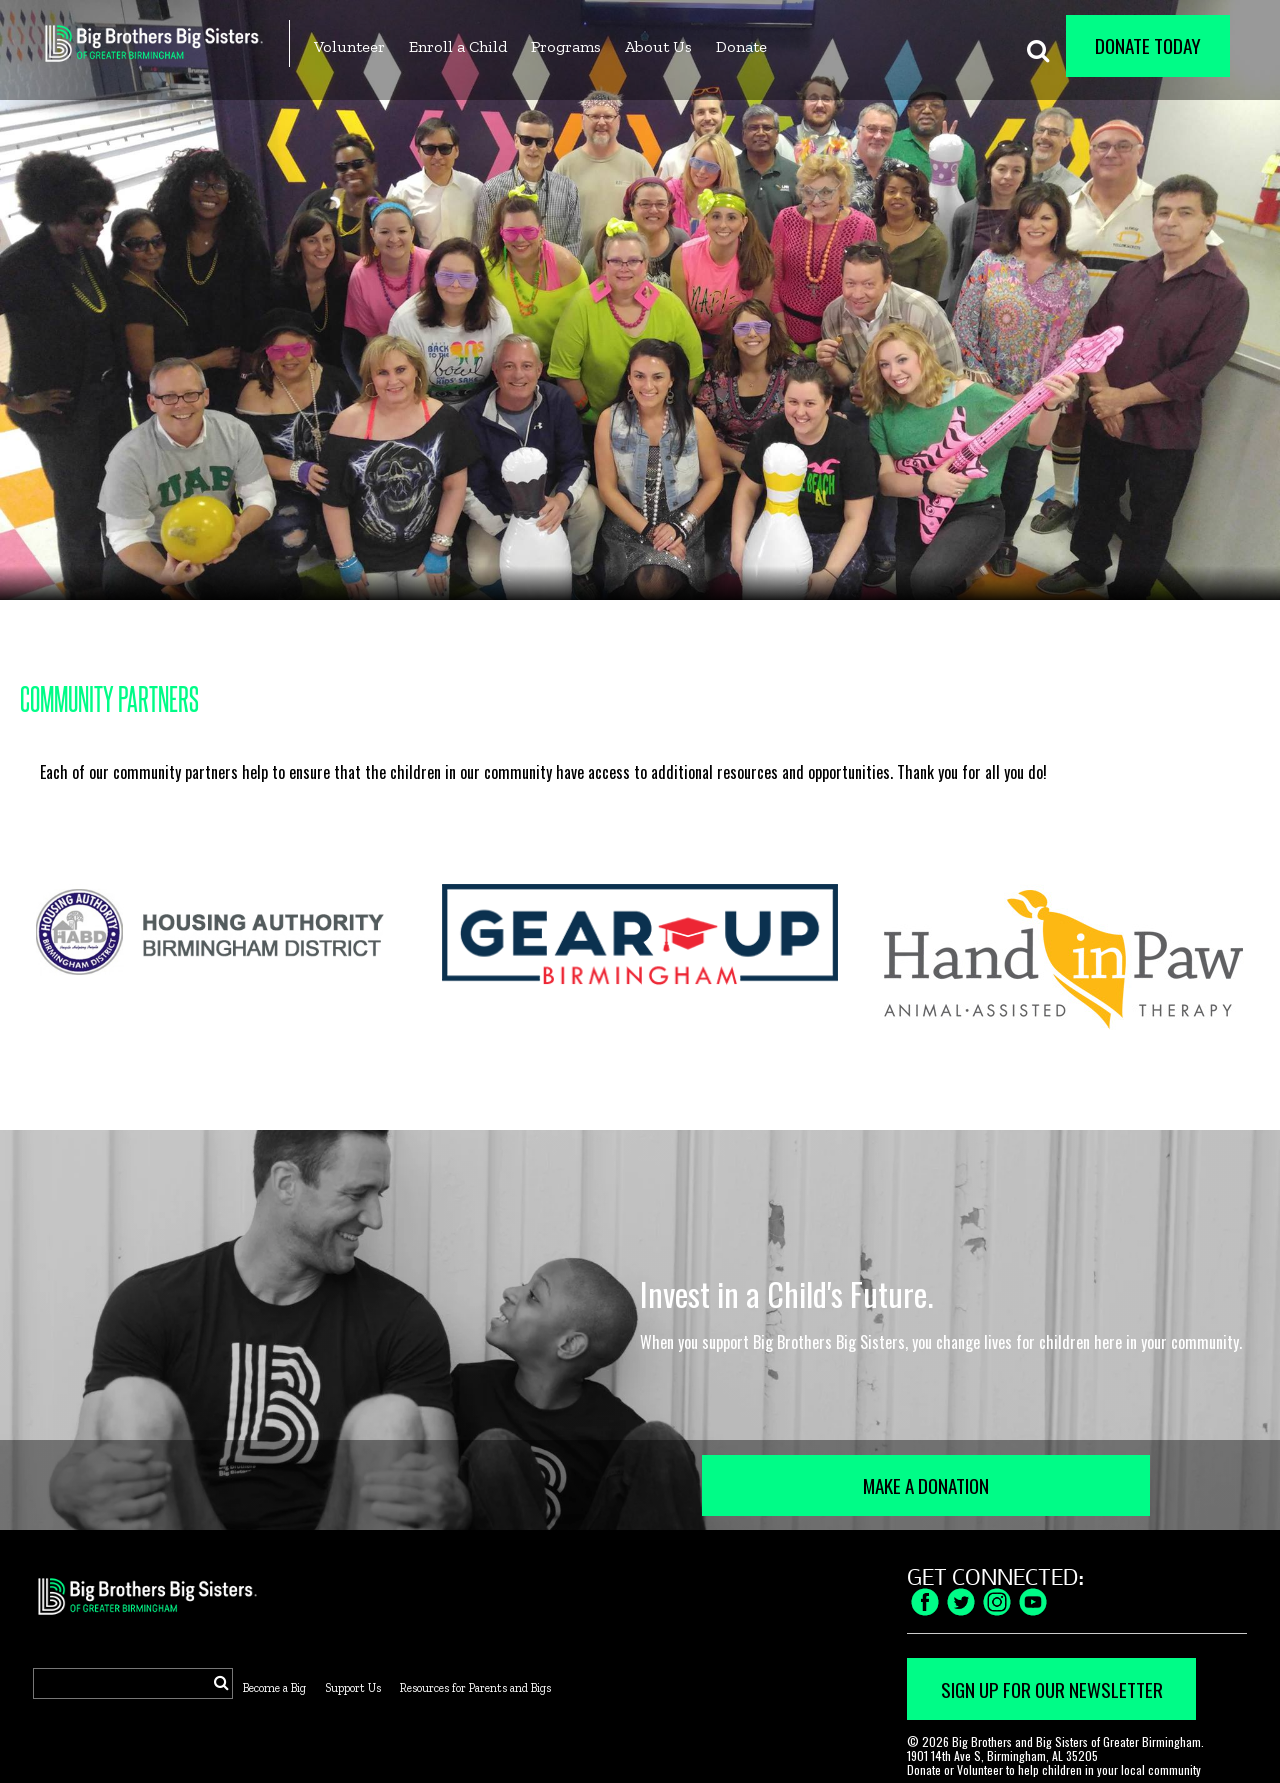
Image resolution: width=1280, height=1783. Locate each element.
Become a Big (274, 1688)
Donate (741, 46)
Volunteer (349, 46)
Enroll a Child (458, 46)
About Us (658, 46)
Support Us (353, 1688)
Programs (566, 46)
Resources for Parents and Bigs (475, 1688)
